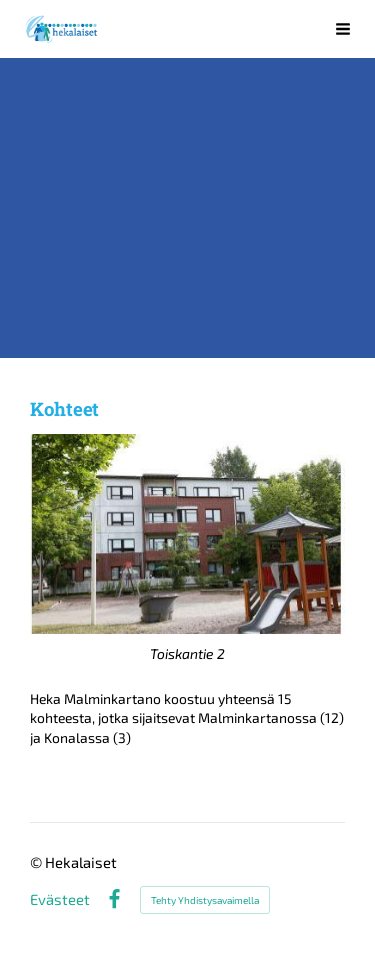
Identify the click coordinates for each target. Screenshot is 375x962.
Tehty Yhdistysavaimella (205, 900)
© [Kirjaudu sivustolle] (37, 862)
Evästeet (60, 899)
